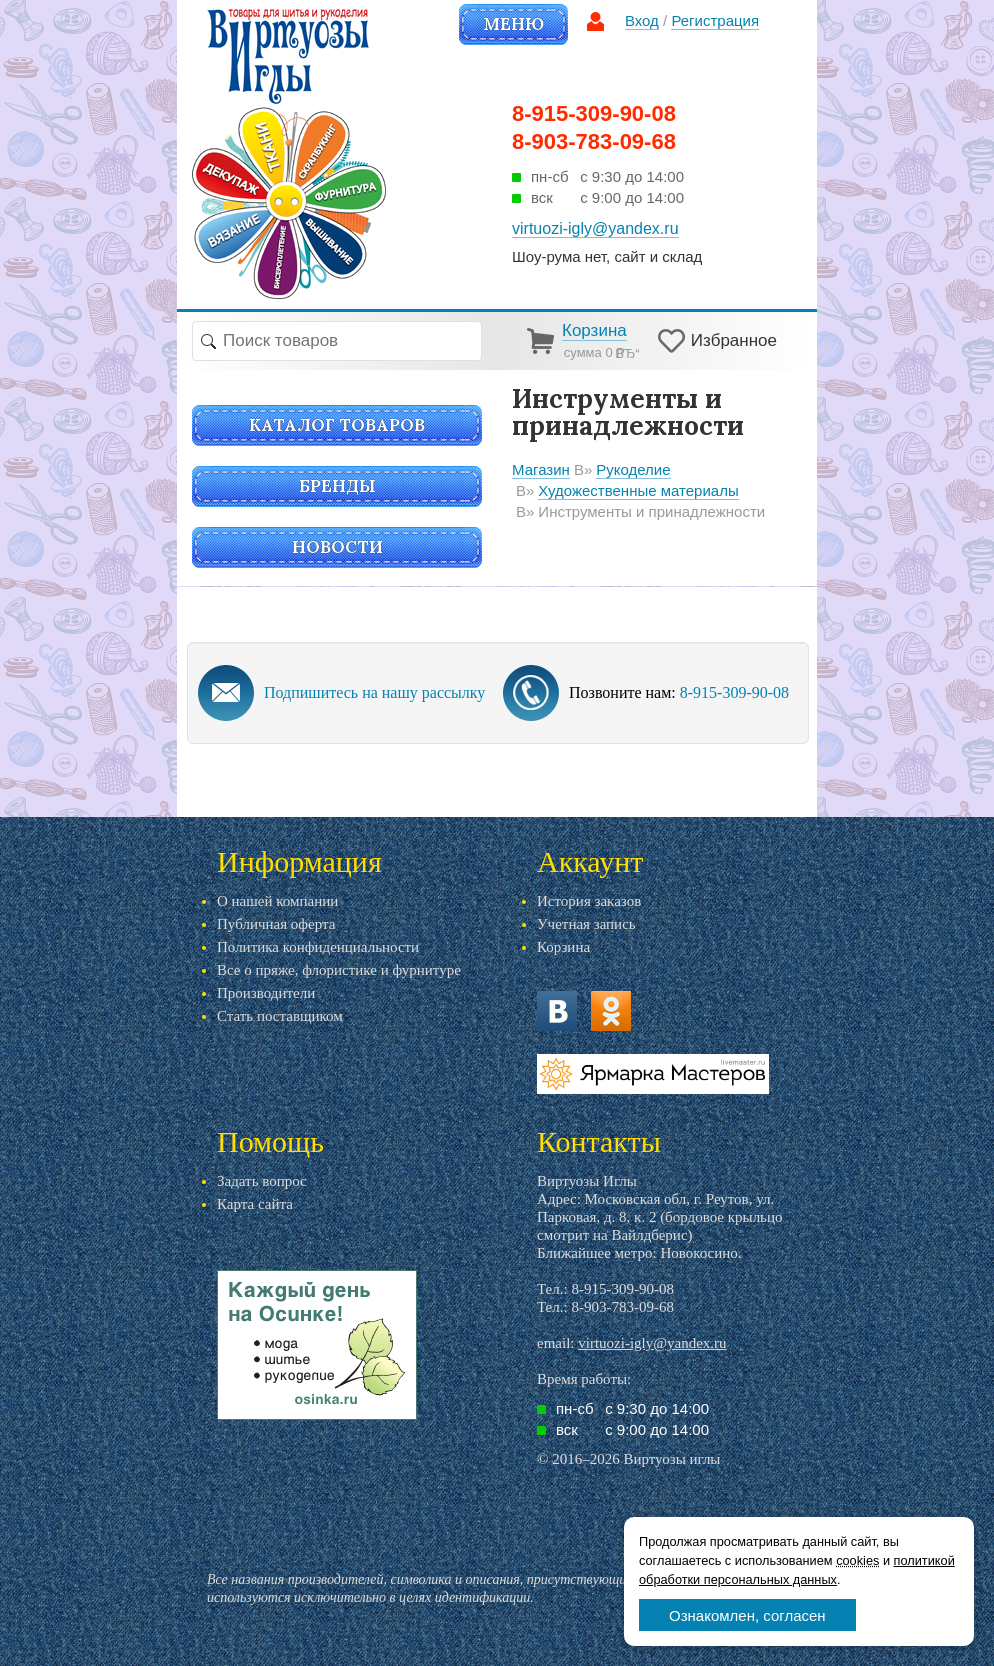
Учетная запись (586, 924)
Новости (337, 547)
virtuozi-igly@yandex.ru (652, 1343)
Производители (266, 993)
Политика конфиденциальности (318, 947)
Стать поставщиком (280, 1016)
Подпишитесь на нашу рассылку (374, 692)
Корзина (563, 947)
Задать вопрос (262, 1181)
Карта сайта (255, 1204)
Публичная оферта (276, 924)
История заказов (589, 901)
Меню (513, 24)
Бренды (337, 486)
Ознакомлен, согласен (747, 1615)
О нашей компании (277, 901)
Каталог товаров (337, 425)
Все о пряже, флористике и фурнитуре (339, 970)
